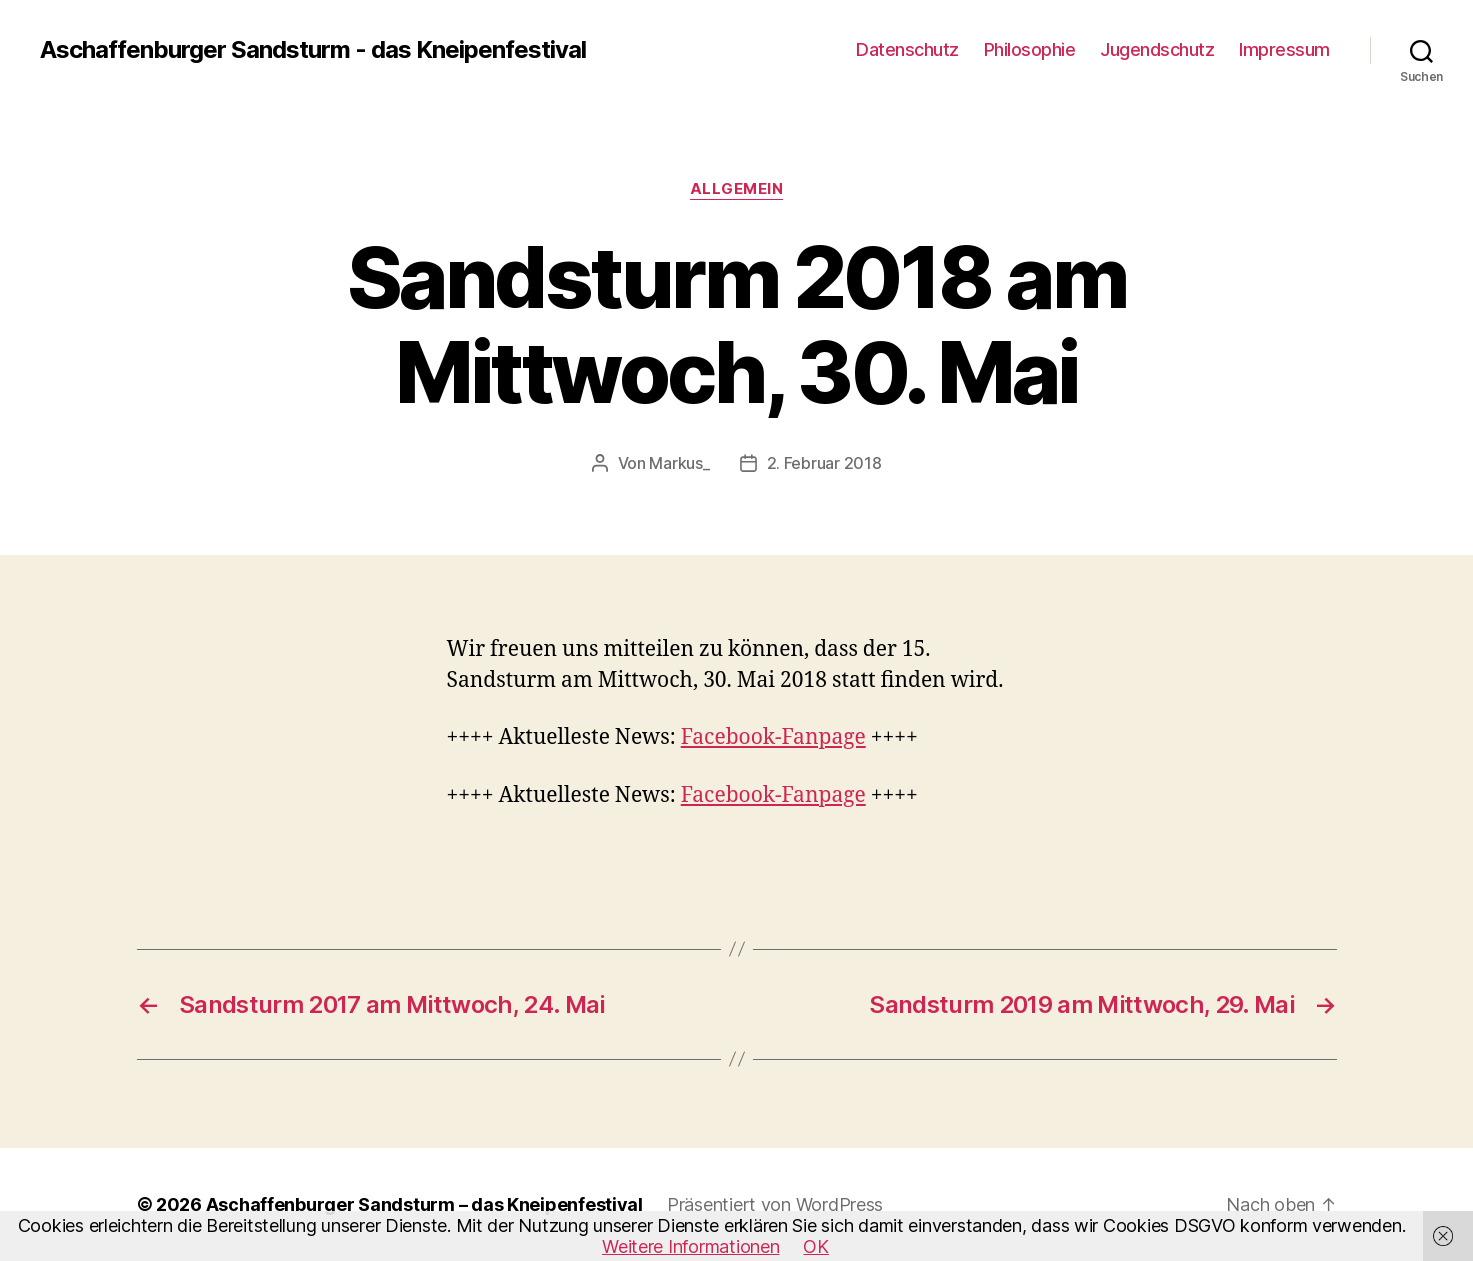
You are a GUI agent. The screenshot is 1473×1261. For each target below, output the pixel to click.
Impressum (1284, 49)
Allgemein (737, 189)
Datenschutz (907, 49)
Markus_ (679, 463)
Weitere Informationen (690, 1246)
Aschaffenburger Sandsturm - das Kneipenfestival (313, 50)
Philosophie (1030, 49)
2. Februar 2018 (824, 463)
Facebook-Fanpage (773, 737)
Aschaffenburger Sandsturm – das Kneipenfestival (424, 1204)
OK (815, 1246)
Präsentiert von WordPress (775, 1204)
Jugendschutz (1157, 49)
